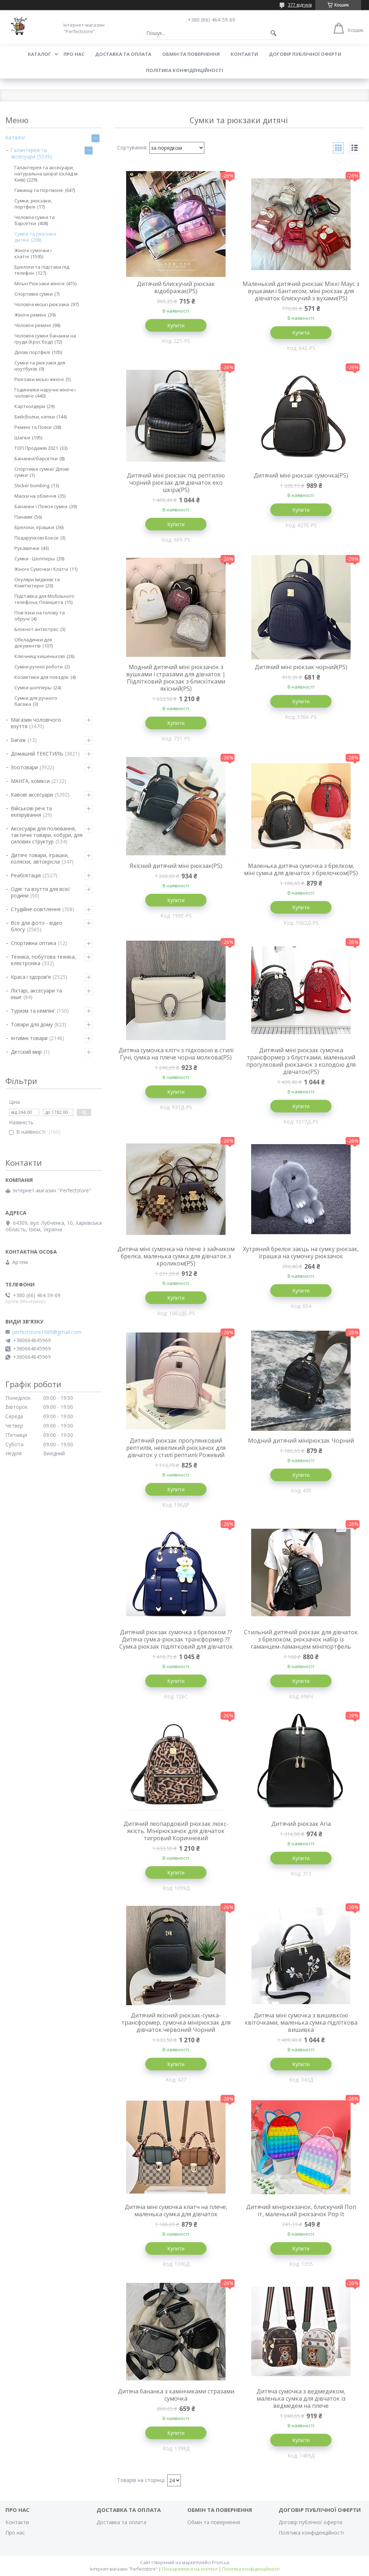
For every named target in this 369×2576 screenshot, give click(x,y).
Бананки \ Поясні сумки (40, 506)
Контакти (244, 54)
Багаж (18, 739)
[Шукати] (273, 33)
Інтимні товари (29, 1038)
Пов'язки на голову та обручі (39, 615)
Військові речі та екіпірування (31, 811)
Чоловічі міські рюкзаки (41, 304)
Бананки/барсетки (36, 458)
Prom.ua (220, 2562)
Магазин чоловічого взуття (36, 723)
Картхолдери (29, 406)
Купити (175, 325)
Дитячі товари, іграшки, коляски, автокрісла (40, 858)
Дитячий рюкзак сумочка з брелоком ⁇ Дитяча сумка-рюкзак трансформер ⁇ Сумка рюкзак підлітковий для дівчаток (176, 1639)
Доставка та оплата (123, 54)
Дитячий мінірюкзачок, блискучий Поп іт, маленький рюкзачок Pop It (301, 2210)
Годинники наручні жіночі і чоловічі (45, 392)
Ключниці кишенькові (39, 656)
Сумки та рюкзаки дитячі (35, 236)
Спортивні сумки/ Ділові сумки (41, 472)
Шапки (22, 437)
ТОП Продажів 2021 (36, 448)
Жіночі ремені (30, 315)
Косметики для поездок (41, 677)
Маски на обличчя (35, 496)
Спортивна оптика (33, 943)
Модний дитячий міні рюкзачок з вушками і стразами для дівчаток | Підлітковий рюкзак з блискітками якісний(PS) (176, 677)
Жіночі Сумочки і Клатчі (41, 569)
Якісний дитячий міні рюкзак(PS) (176, 865)
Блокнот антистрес (36, 629)
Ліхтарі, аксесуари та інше (36, 993)
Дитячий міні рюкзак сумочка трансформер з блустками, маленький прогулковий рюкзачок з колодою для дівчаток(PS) (301, 1061)
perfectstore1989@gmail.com (46, 1332)
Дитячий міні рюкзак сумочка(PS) (301, 475)
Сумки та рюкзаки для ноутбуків (39, 365)
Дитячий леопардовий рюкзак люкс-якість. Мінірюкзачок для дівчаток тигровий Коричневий (176, 1831)
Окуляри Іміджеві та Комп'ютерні (37, 582)
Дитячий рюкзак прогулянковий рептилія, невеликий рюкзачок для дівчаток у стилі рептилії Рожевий (176, 1448)
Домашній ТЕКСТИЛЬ (37, 753)
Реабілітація (26, 875)
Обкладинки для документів (33, 642)
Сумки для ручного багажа (35, 701)
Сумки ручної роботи (38, 666)
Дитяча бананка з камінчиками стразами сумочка (176, 2395)
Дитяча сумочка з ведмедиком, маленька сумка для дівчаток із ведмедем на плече (301, 2398)
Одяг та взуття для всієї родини (40, 892)
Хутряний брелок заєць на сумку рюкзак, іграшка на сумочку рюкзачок (301, 1252)
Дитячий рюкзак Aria (301, 1823)
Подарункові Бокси (36, 537)
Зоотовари (24, 767)
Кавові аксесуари (32, 794)
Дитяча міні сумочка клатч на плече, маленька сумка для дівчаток (176, 2210)
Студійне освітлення (36, 909)
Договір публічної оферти (305, 54)
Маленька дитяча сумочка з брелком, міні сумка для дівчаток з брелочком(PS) (301, 869)
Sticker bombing (31, 485)
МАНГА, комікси (30, 781)
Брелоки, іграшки (34, 527)
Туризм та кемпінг (33, 1010)
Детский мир (26, 1051)
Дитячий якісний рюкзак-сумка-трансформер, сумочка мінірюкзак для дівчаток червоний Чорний (176, 2022)
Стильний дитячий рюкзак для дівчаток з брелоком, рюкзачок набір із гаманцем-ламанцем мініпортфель (301, 1639)
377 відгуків (300, 5)
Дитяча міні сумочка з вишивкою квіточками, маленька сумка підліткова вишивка (301, 2022)
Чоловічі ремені (32, 325)
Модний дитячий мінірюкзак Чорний (301, 1440)
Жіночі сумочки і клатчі (33, 253)
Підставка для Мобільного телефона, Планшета (44, 599)
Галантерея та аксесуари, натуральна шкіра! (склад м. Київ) (46, 173)
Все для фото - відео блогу (36, 926)
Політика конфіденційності (184, 70)
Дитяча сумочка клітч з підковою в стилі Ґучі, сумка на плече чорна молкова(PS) (176, 1054)
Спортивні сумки (33, 294)
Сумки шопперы (33, 687)
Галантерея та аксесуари (29, 153)
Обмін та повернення (191, 54)
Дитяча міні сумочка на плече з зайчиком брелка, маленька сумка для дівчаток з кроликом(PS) (176, 1256)
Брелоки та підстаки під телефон (41, 270)
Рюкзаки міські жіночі (39, 379)
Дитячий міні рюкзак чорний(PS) (301, 667)
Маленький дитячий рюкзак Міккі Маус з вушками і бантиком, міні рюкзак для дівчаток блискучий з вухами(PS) (301, 291)
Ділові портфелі (32, 352)
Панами (23, 517)
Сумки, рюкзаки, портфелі (33, 203)
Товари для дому (32, 1024)
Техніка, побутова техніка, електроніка (43, 960)
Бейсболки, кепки (34, 416)
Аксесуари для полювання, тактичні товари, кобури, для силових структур (47, 835)
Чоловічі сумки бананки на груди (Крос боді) (45, 338)
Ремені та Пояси (33, 427)
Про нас (73, 54)
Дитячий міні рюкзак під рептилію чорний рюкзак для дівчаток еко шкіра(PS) (176, 482)
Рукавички (26, 548)
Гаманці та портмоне (38, 190)
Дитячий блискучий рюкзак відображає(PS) (176, 287)
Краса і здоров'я (31, 976)
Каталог (39, 54)
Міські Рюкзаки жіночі (39, 283)
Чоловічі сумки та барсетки (34, 220)
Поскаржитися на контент (190, 2569)
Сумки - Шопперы (34, 558)
